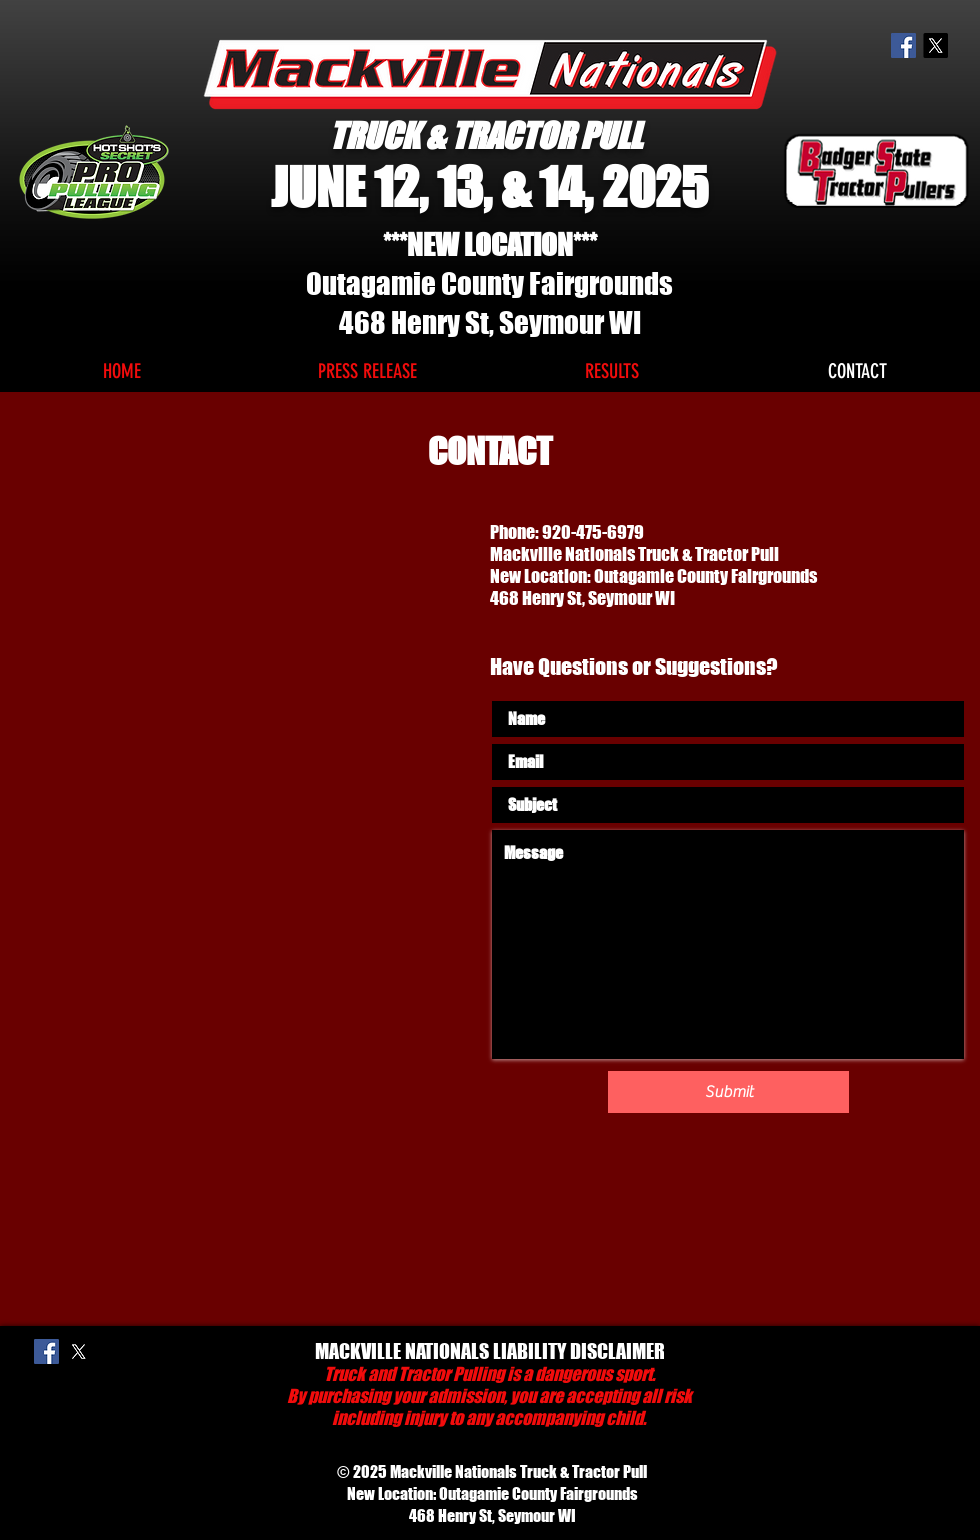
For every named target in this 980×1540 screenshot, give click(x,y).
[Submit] (728, 1092)
